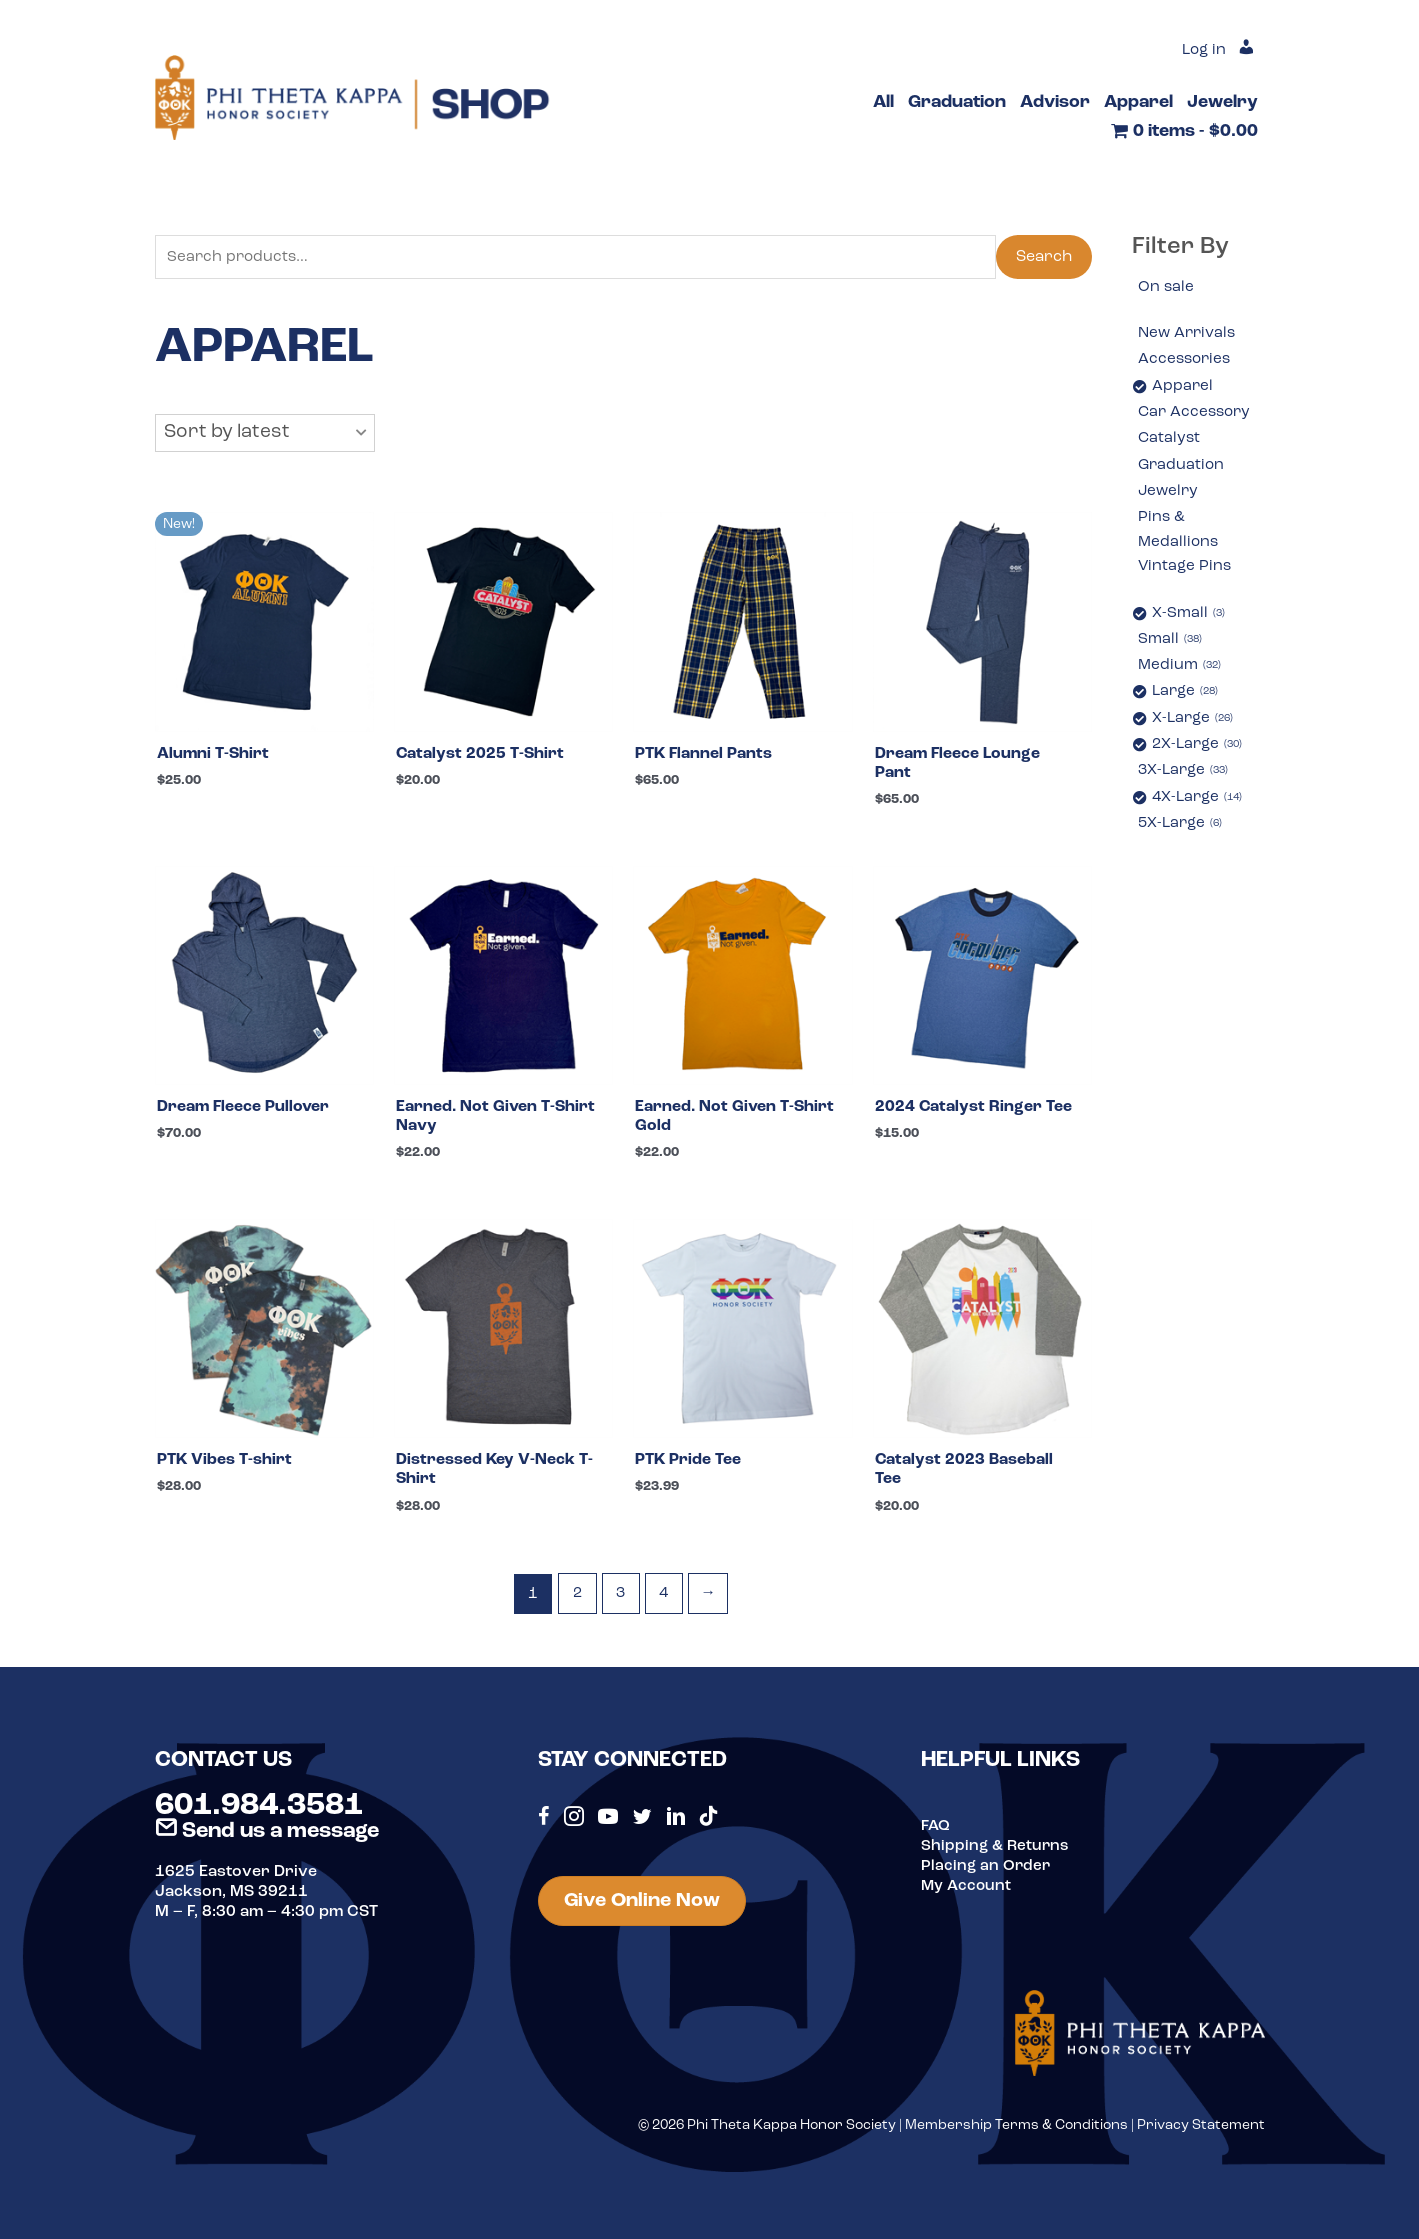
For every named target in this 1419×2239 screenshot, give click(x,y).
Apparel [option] (1183, 388)
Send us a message (267, 1839)
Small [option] (1171, 647)
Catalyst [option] (1170, 441)
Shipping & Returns (996, 1854)
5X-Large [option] (1182, 834)
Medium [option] (1181, 674)
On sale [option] (1166, 288)
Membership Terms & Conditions (1016, 2133)
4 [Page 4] (665, 1603)
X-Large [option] (1195, 727)
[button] (265, 435)
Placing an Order (987, 1874)
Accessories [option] (1186, 361)
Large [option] (1187, 701)
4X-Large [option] (1200, 808)
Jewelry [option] (1169, 495)
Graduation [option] (1182, 468)
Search (1044, 258)
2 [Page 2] (575, 1603)
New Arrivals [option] (1189, 335)
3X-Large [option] (1186, 781)
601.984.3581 (259, 1814)
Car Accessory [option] (1197, 415)
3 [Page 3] (620, 1603)
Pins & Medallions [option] (1179, 535)
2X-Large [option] (1200, 754)
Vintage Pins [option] (1186, 573)
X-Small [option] (1189, 621)
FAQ (936, 1834)
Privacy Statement (1201, 2133)
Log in (1201, 50)
